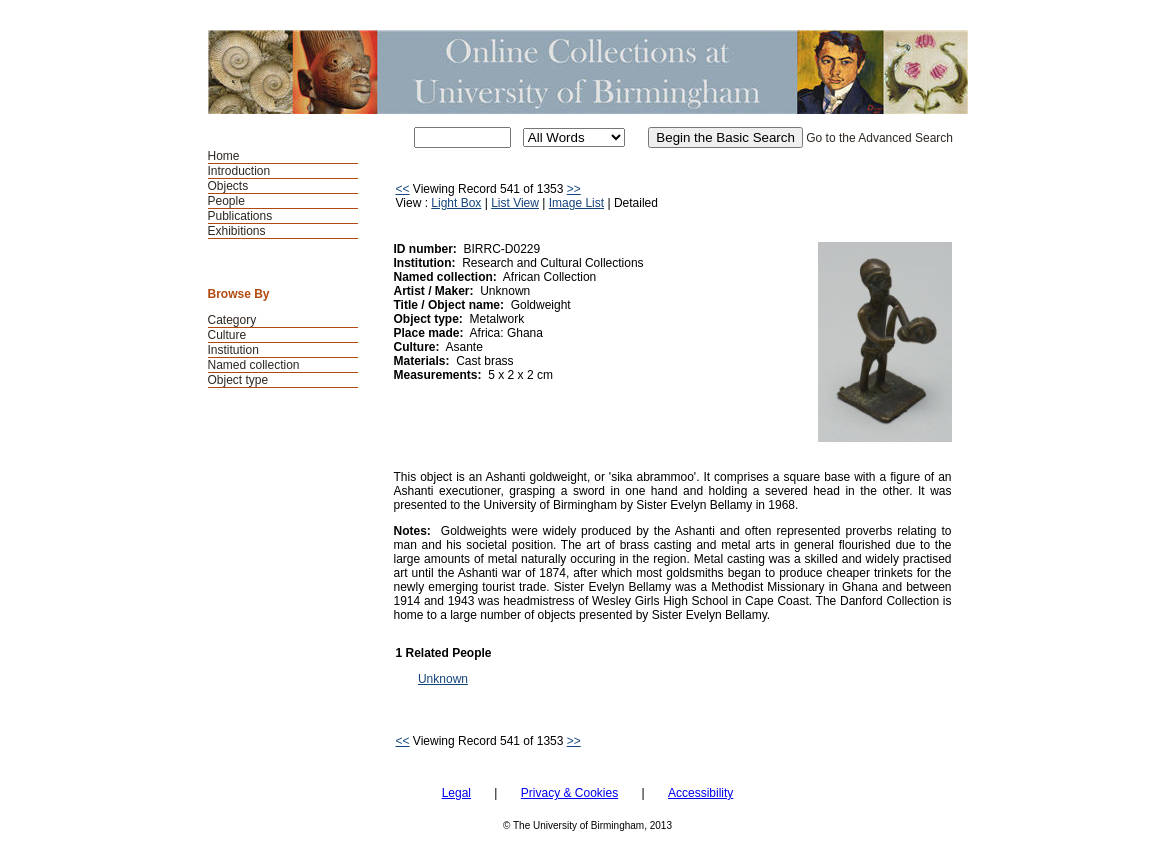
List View (515, 203)
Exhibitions (237, 231)
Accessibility (700, 793)
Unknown (443, 679)
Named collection (254, 365)
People (226, 201)
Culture (227, 335)
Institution (233, 350)
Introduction (239, 171)
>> (574, 189)
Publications (240, 216)
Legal (456, 793)
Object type (238, 380)
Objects (228, 186)
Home (224, 156)
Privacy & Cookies (569, 793)
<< (403, 189)
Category (232, 320)
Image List (576, 203)
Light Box (456, 203)
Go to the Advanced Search (879, 138)
